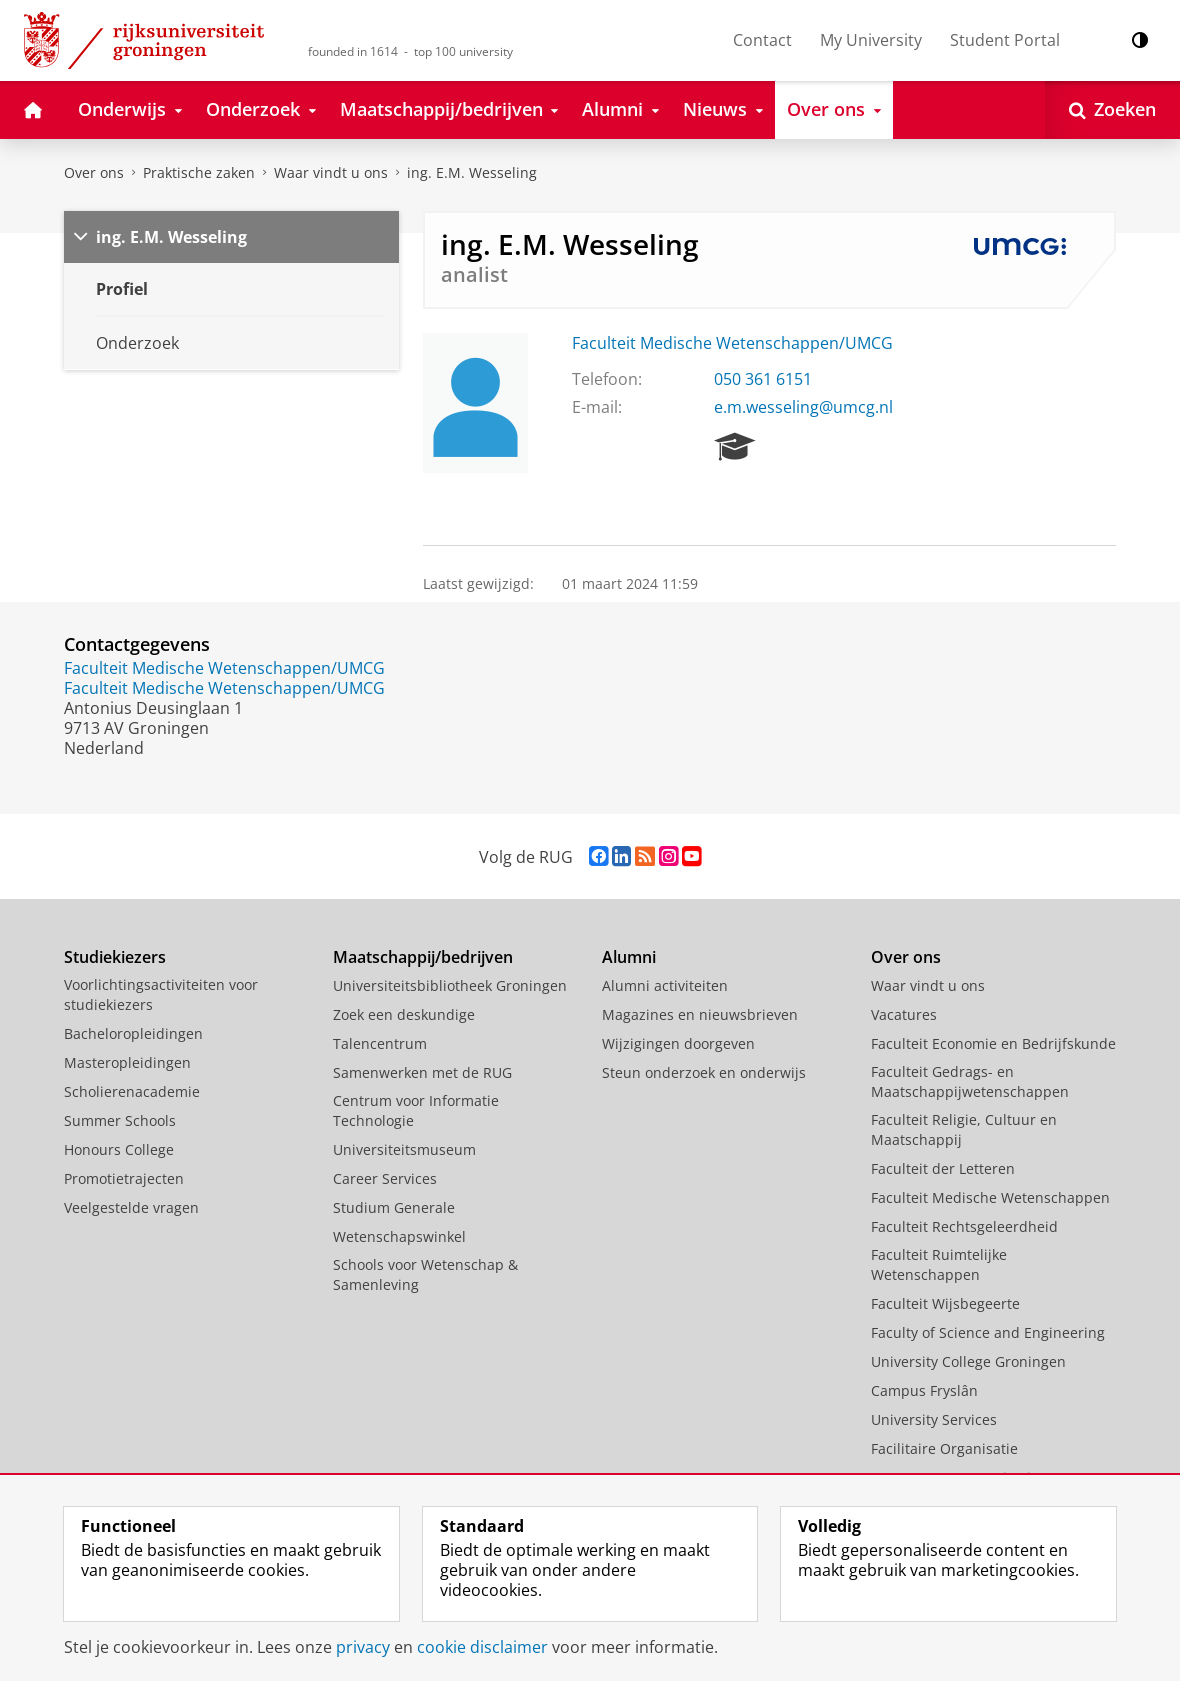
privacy (363, 1647)
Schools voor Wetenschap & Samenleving (425, 1274)
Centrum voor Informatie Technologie (416, 1110)
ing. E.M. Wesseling (472, 172)
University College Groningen (968, 1361)
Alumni (629, 957)
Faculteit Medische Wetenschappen (990, 1197)
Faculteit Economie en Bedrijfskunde (993, 1043)
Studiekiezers (115, 957)
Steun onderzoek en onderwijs (704, 1072)
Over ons (94, 172)
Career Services (385, 1178)
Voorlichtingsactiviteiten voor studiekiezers (161, 994)
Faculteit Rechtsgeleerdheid (964, 1226)
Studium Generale (394, 1207)
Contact (762, 40)
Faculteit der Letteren (943, 1168)
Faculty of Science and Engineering (988, 1332)
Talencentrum (380, 1043)
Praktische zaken (199, 172)
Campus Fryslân (924, 1390)
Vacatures (904, 1014)
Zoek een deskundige (404, 1014)
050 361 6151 (763, 379)
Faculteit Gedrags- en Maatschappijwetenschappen (970, 1081)
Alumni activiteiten (665, 985)
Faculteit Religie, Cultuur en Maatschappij (964, 1129)
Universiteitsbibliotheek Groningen (450, 985)
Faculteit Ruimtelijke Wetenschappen (939, 1264)
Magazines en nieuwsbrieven (700, 1014)
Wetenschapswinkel (399, 1236)
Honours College (119, 1149)
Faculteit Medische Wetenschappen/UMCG (732, 343)
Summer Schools (120, 1120)
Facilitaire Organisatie (944, 1448)
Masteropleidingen (127, 1062)
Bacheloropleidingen (133, 1033)
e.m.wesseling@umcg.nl (803, 407)
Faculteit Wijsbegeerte (945, 1303)
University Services (934, 1419)
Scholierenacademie (132, 1091)
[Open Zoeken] (1112, 110)
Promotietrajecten (124, 1178)
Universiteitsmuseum (404, 1149)
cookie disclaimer (482, 1647)
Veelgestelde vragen (131, 1207)
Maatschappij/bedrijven (423, 957)
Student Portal (1005, 40)
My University (871, 40)
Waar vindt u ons (331, 172)
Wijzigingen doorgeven (678, 1043)
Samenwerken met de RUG (422, 1072)
